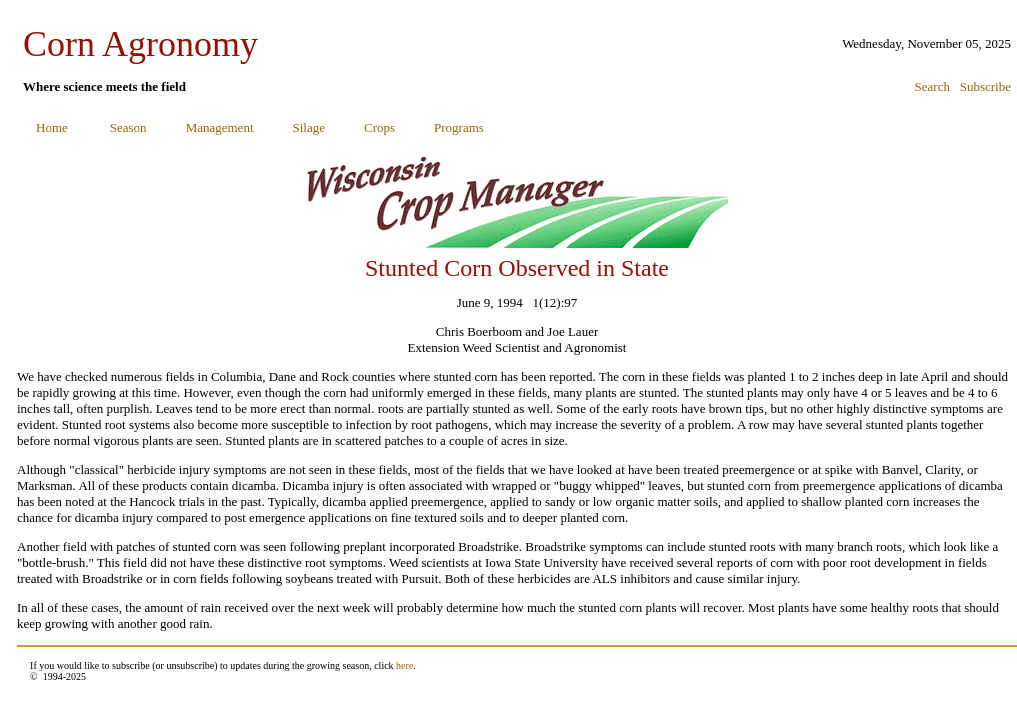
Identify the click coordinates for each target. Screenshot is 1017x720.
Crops (379, 127)
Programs (459, 127)
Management (220, 127)
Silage (309, 127)
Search (932, 86)
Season (128, 127)
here (404, 665)
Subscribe (985, 86)
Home (52, 127)
